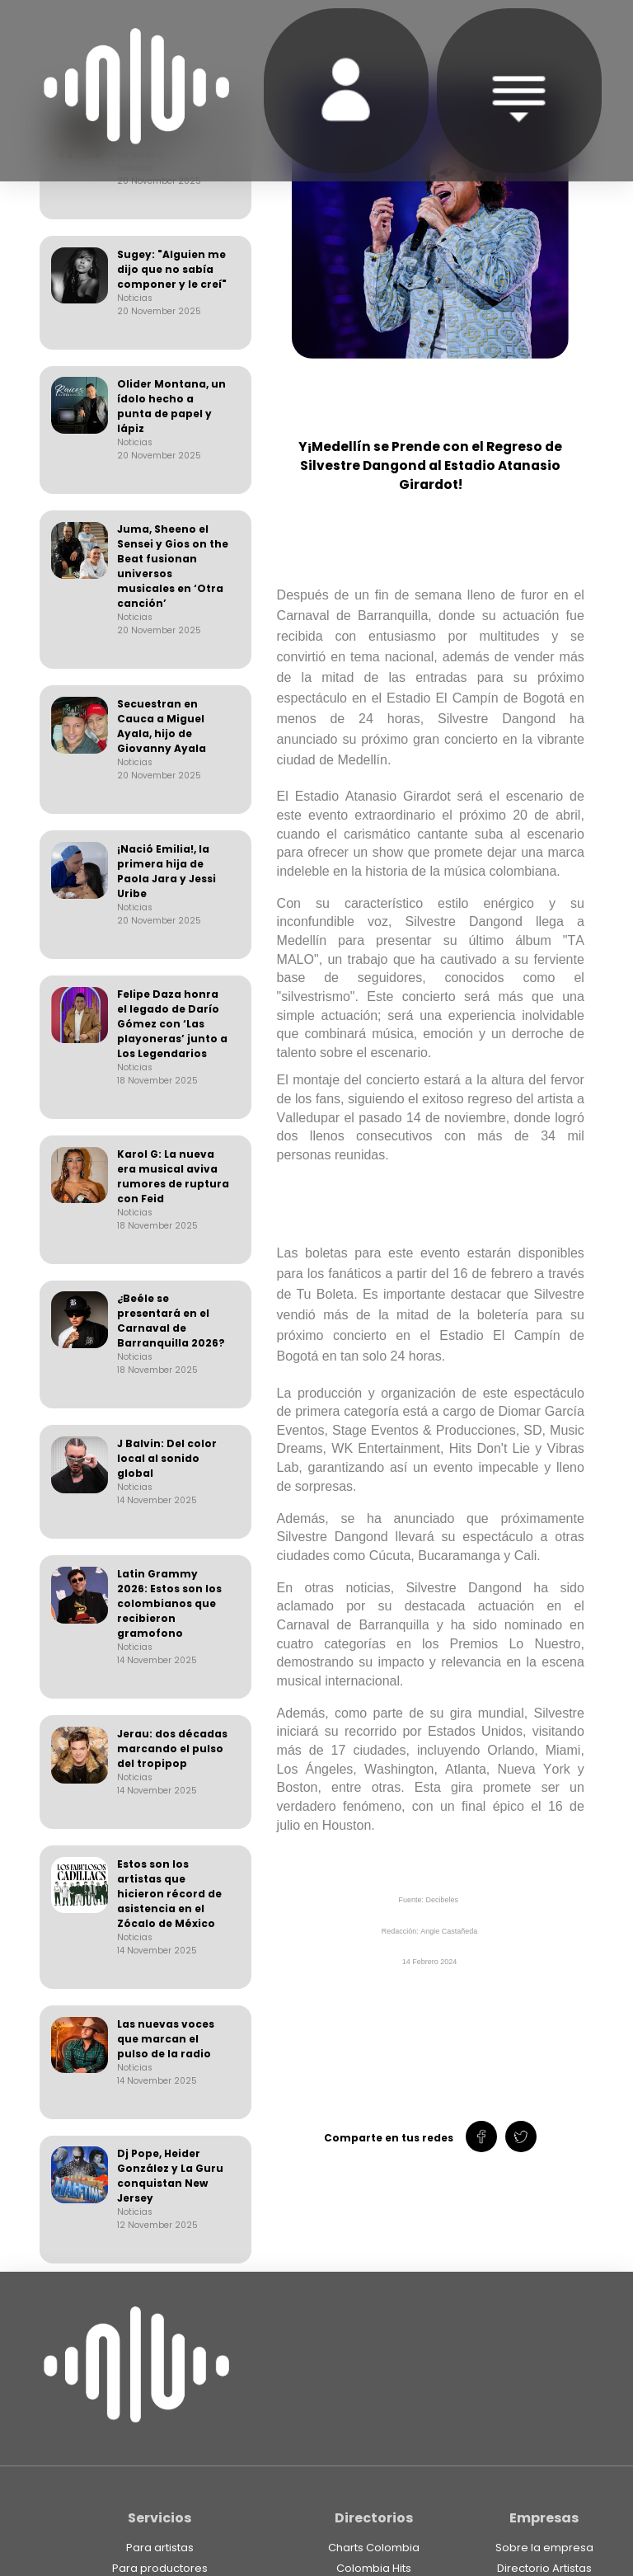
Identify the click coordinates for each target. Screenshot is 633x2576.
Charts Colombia (374, 2547)
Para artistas (160, 2547)
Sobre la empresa (544, 2547)
